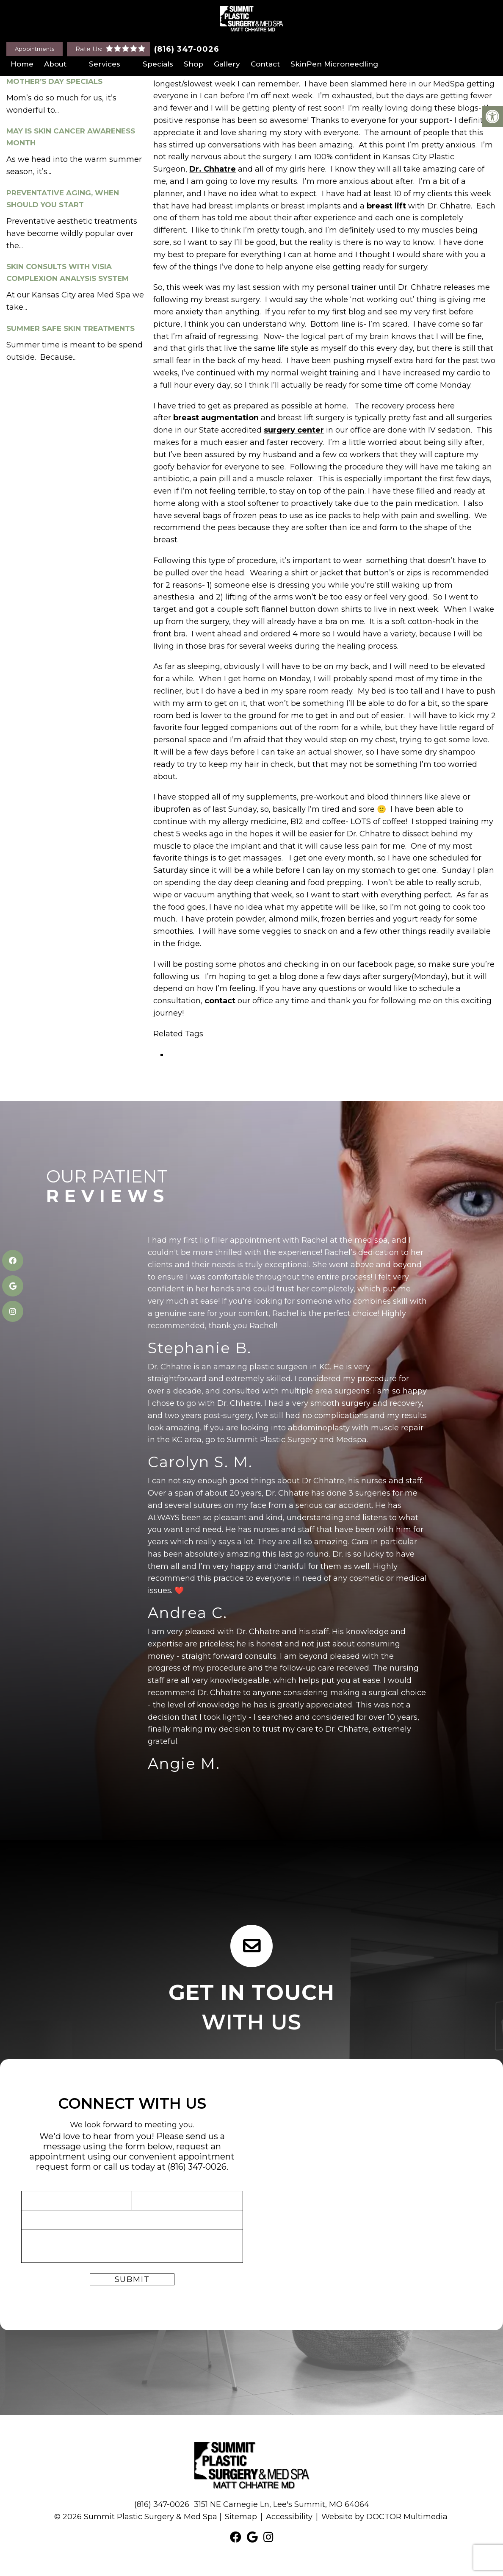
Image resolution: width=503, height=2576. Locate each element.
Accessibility (289, 2516)
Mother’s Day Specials (54, 81)
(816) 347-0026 (186, 49)
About (55, 64)
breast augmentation (216, 417)
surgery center (294, 430)
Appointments (34, 48)
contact (221, 1000)
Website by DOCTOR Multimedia (384, 2516)
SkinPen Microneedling (334, 64)
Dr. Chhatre (212, 169)
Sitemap (241, 2516)
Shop (193, 64)
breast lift (386, 206)
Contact (265, 64)
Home (22, 64)
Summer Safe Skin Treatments (70, 328)
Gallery (227, 64)
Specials (158, 64)
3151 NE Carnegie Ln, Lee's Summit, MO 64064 (281, 2504)
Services (104, 64)
